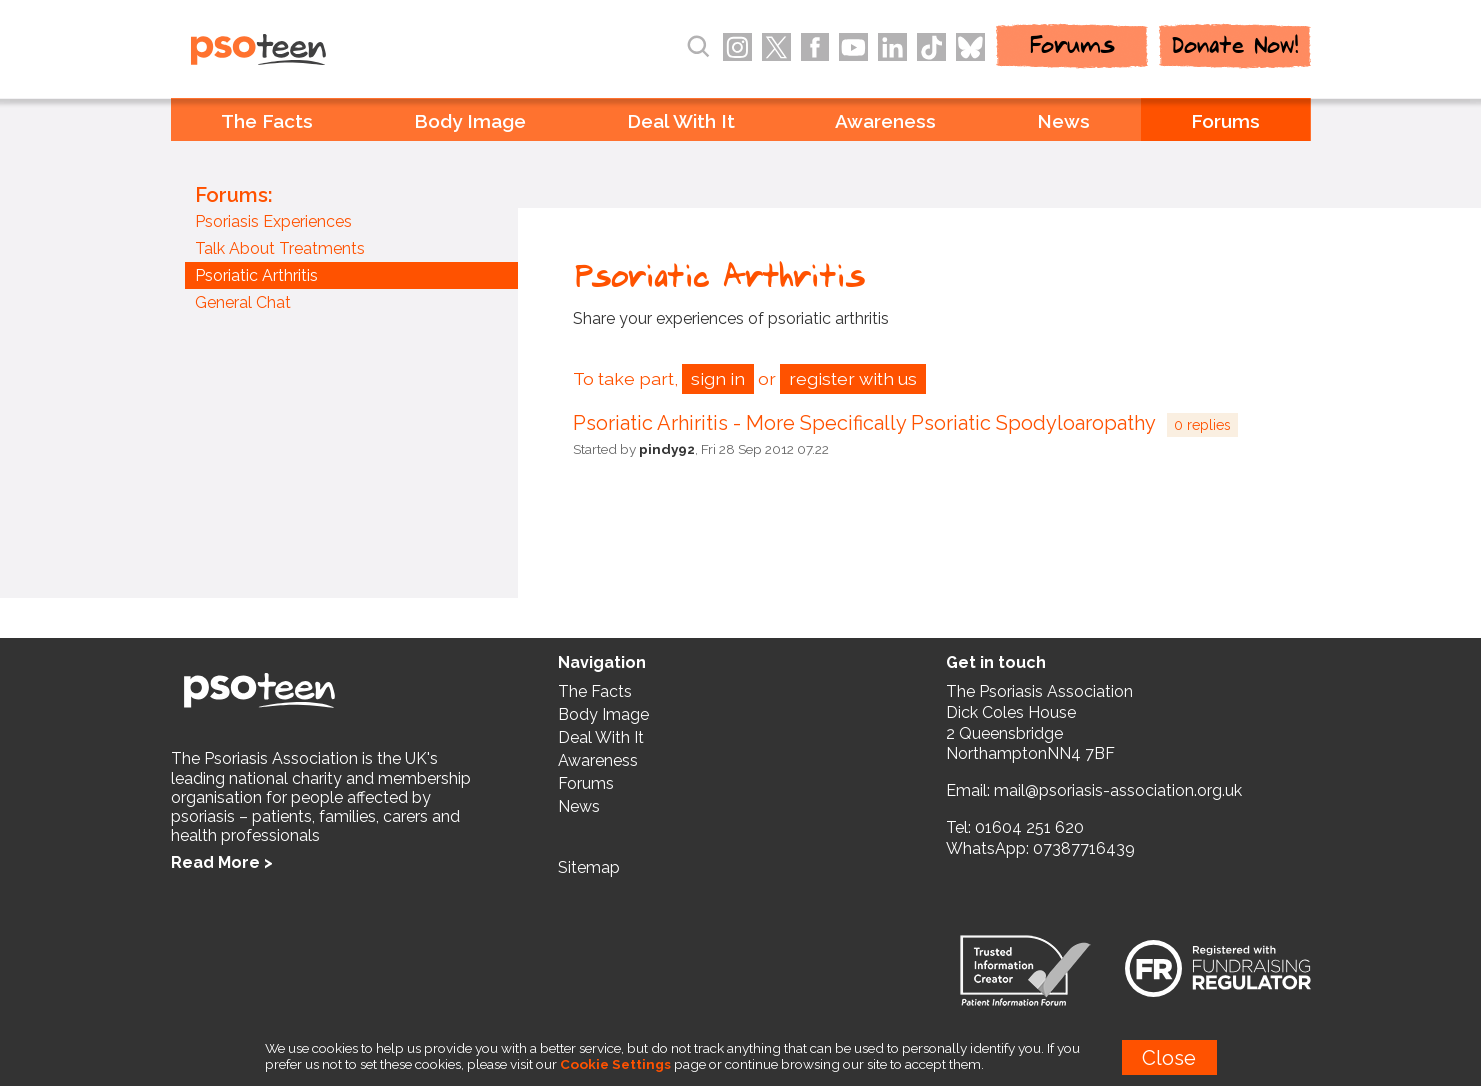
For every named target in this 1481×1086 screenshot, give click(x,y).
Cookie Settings (615, 1064)
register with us (853, 378)
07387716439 (1084, 848)
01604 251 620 (1029, 827)
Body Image (470, 121)
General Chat (243, 302)
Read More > (222, 862)
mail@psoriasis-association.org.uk (1118, 790)
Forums (1225, 121)
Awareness (885, 121)
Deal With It (681, 121)
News (1063, 121)
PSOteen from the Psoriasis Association (302, 51)
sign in (718, 378)
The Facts (267, 121)
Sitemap (589, 867)
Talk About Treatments (280, 248)
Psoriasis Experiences (273, 221)
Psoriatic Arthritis (256, 275)
